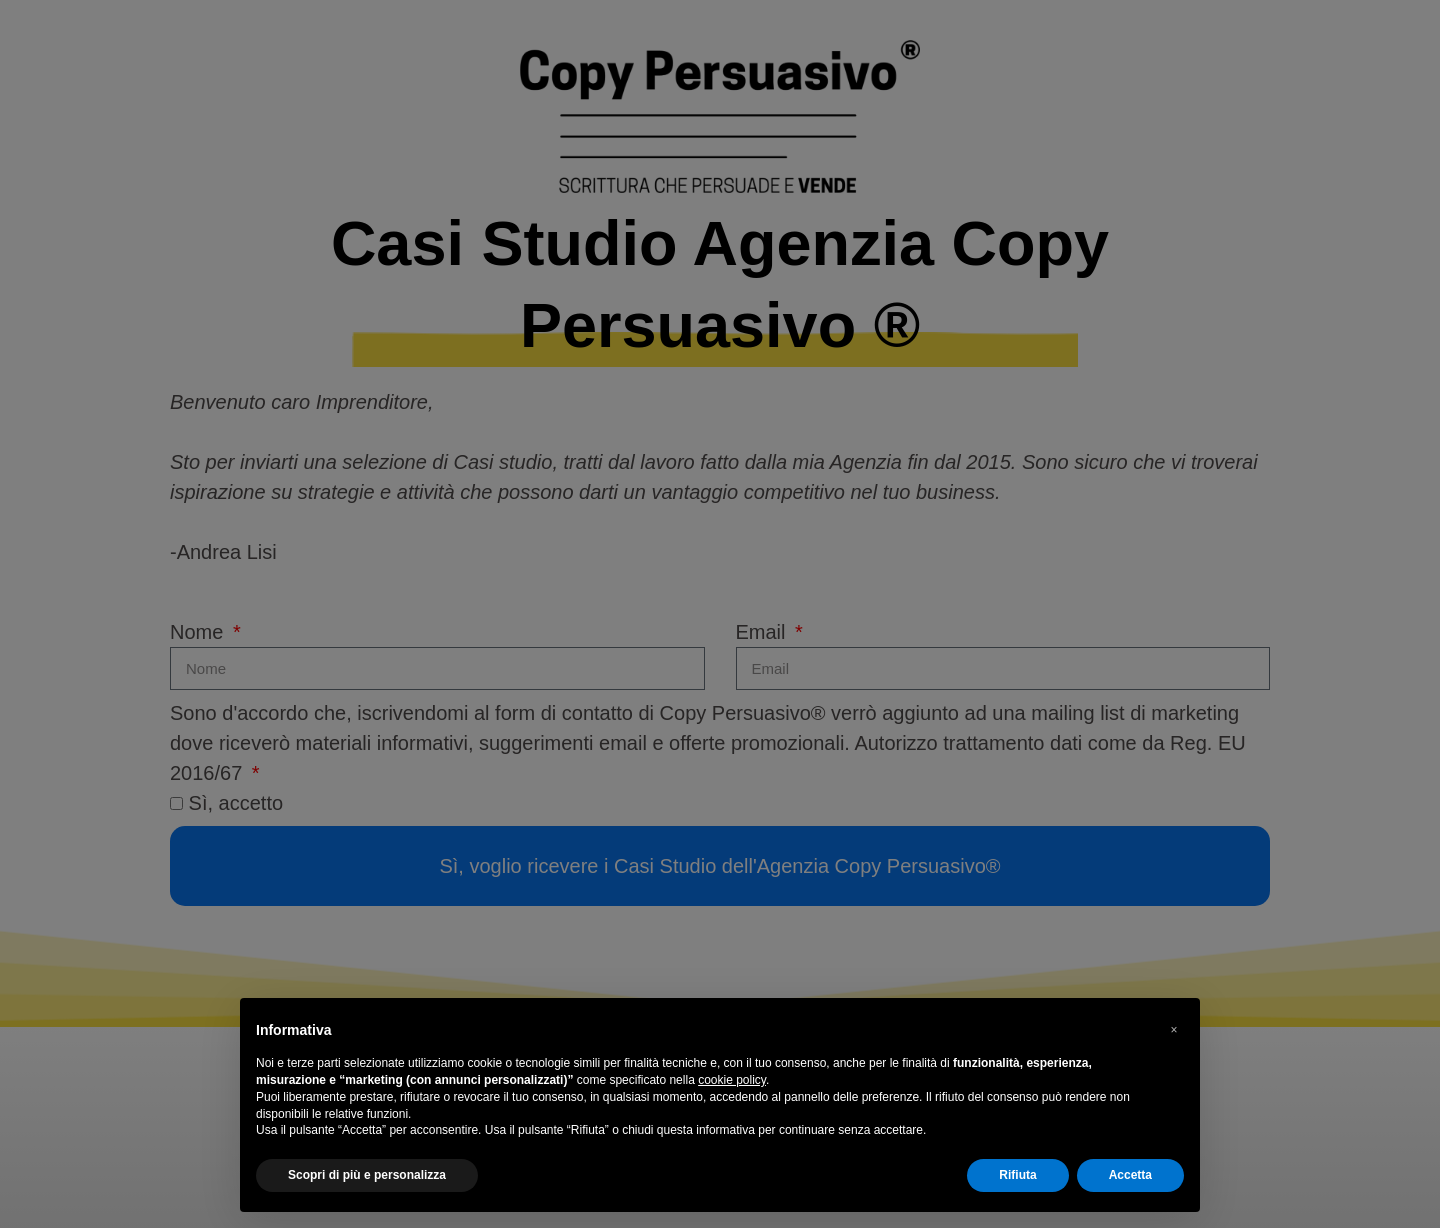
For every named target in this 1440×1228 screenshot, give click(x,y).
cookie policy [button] (732, 1080)
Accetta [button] (1130, 1175)
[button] (1174, 1030)
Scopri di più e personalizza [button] (367, 1175)
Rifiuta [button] (1017, 1175)
